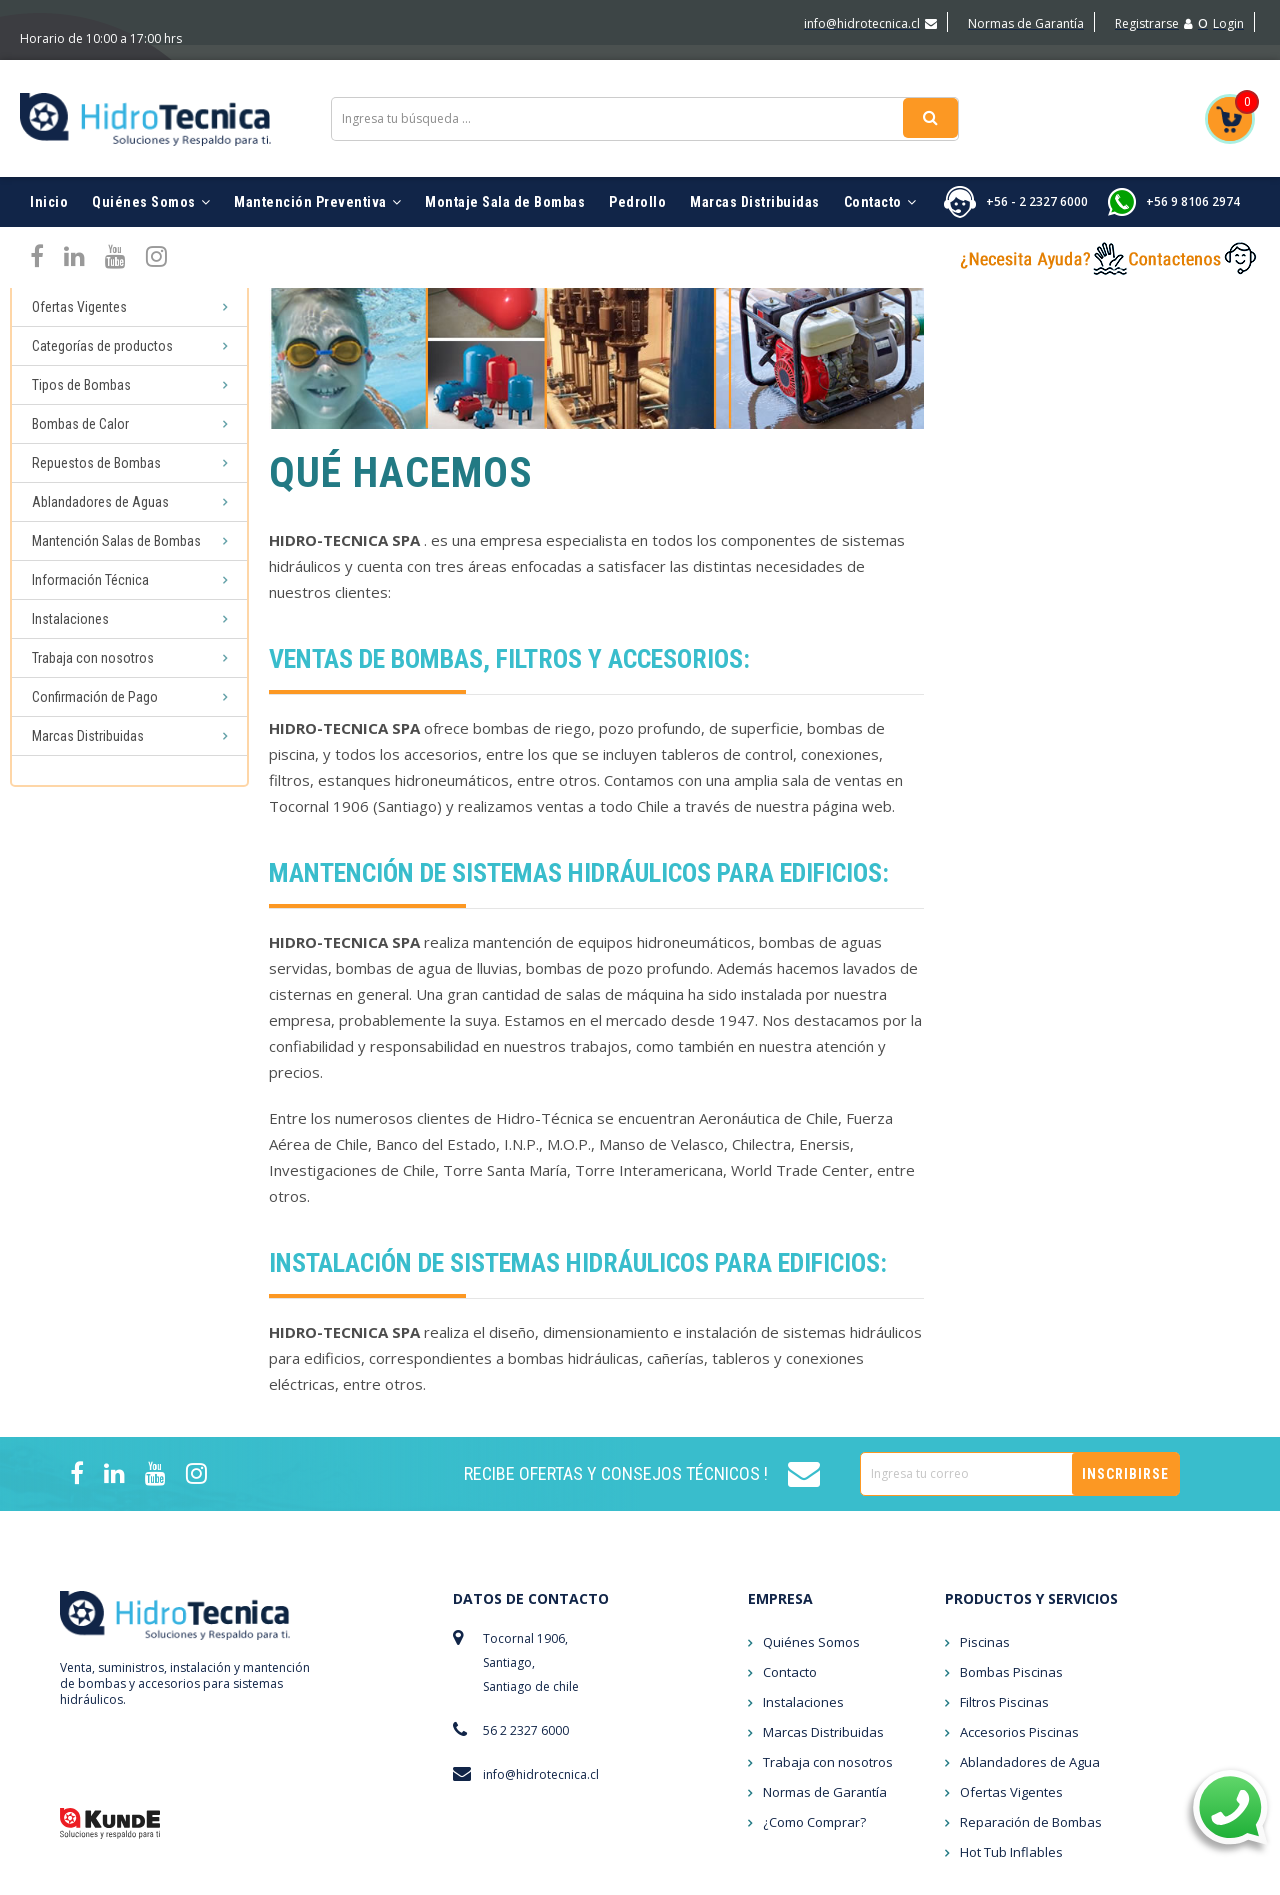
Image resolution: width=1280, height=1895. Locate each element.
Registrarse (1154, 23)
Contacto (880, 160)
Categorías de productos (102, 364)
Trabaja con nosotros (93, 676)
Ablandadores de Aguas (100, 520)
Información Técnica (90, 598)
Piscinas (56, 286)
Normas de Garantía (1026, 23)
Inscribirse (1125, 1360)
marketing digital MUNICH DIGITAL (1126, 1879)
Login (1228, 23)
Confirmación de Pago (95, 715)
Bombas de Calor (80, 442)
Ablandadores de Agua (1030, 1648)
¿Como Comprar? (814, 1708)
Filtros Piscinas (1004, 1588)
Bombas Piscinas (1011, 1558)
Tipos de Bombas (81, 403)
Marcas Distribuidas (755, 160)
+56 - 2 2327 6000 (1037, 159)
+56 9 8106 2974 (1193, 159)
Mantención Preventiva (317, 160)
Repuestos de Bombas (96, 481)
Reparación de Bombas (1031, 1708)
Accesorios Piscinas (1019, 1618)
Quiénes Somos (151, 160)
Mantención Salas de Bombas (116, 559)
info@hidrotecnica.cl (870, 23)
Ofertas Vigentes (79, 325)
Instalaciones (70, 637)
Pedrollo (637, 160)
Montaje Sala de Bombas (505, 160)
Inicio (49, 160)
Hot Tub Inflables (1011, 1738)
